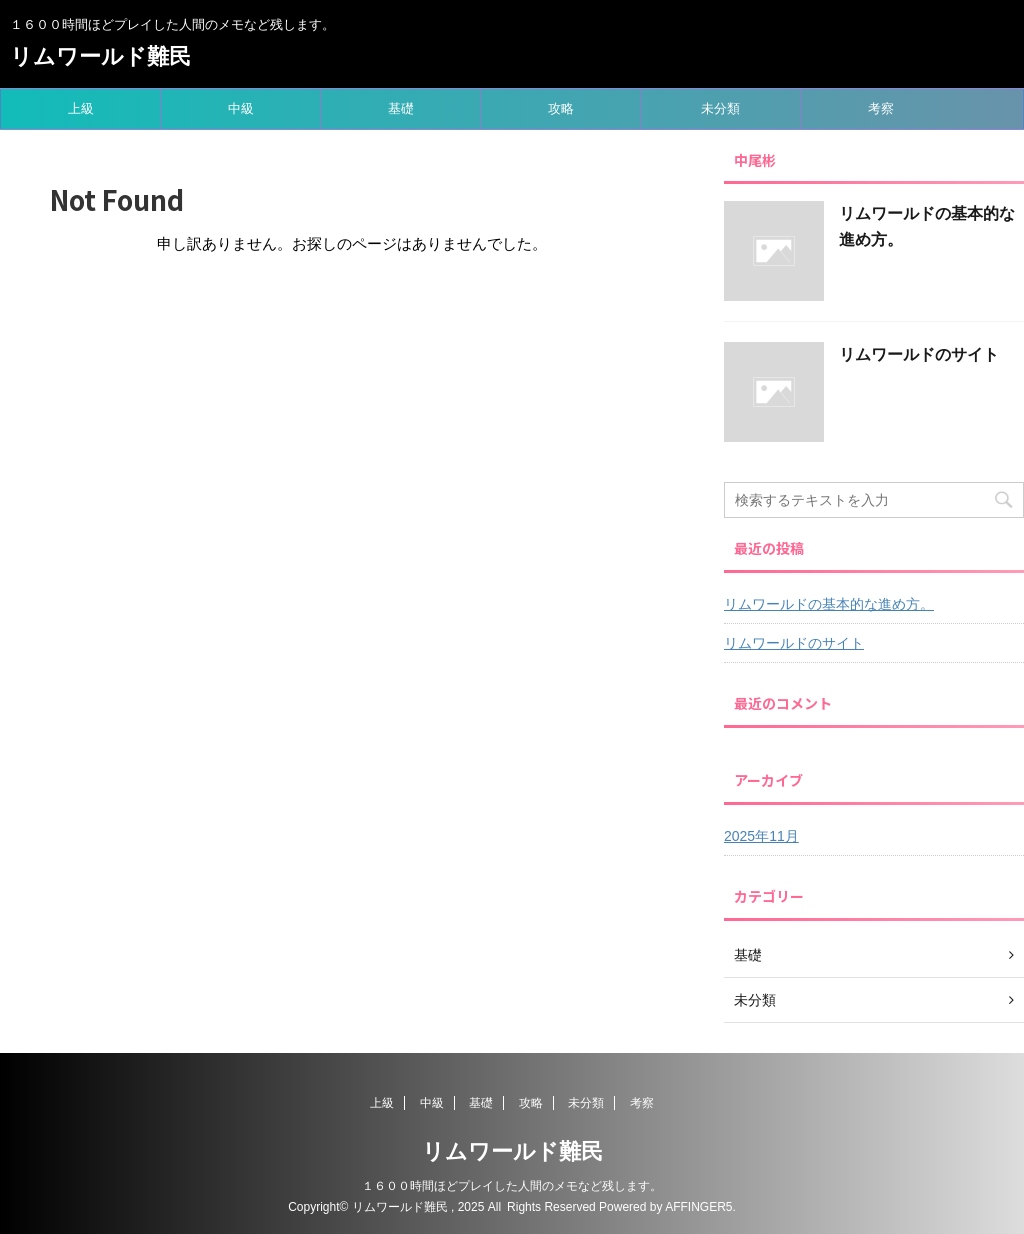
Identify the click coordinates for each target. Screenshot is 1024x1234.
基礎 (401, 108)
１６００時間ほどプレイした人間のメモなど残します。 (512, 1186)
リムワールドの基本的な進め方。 (829, 604)
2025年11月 (761, 836)
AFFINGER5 (698, 1207)
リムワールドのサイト (919, 354)
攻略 (561, 108)
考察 (881, 108)
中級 (241, 108)
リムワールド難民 (100, 56)
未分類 (720, 108)
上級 (81, 108)
